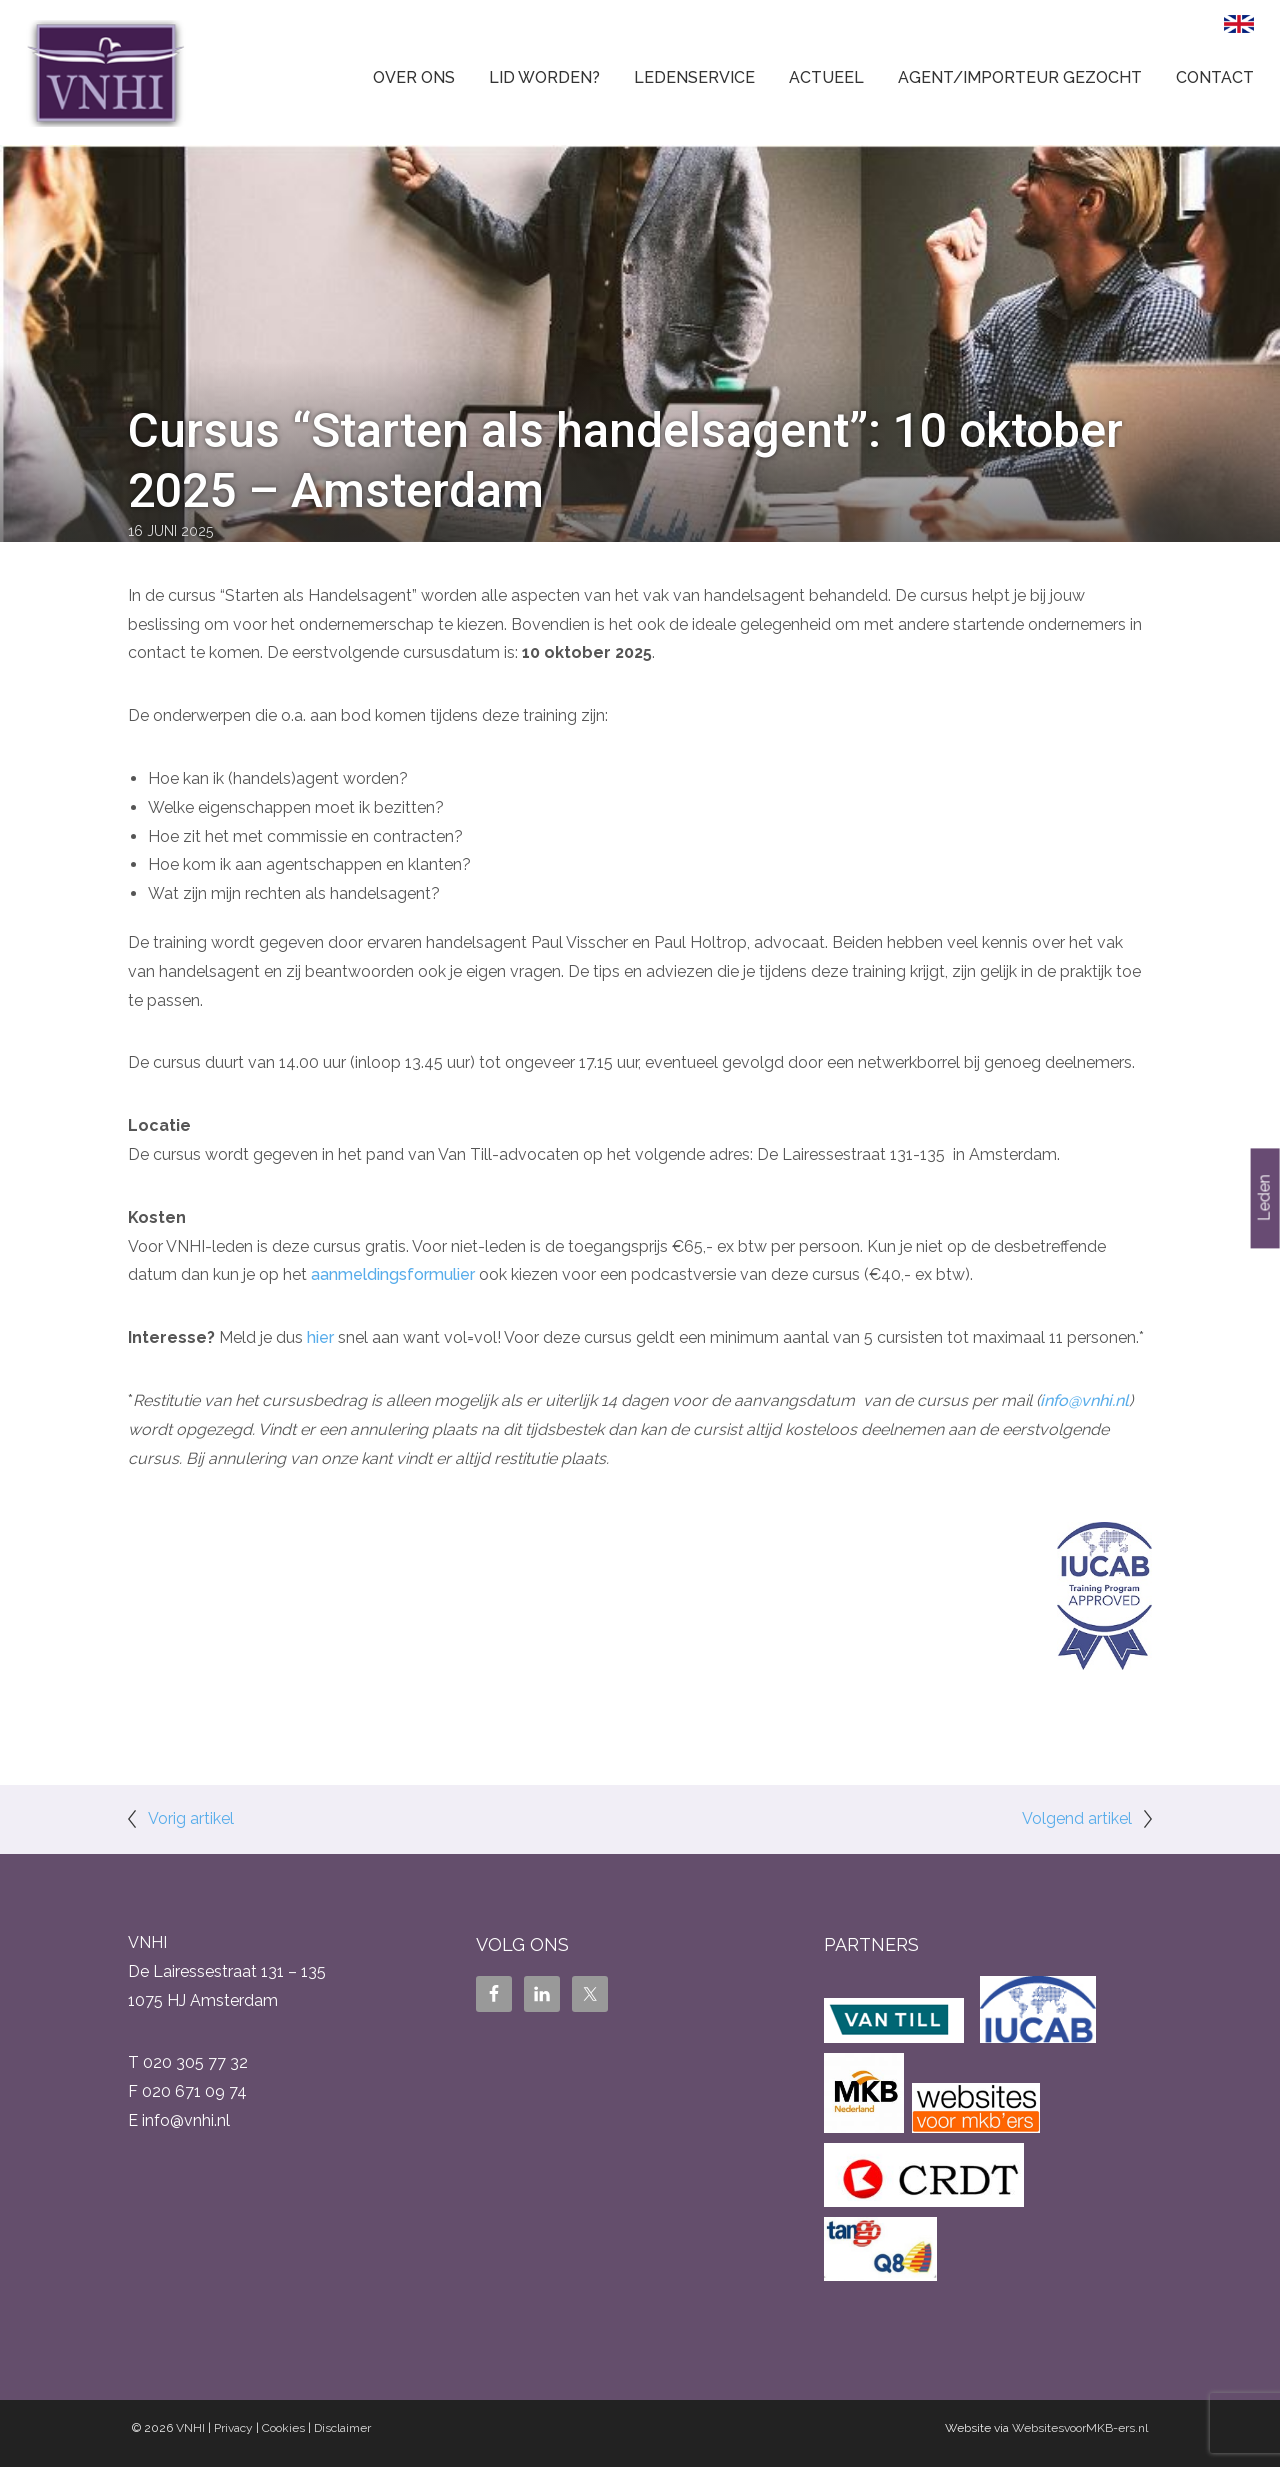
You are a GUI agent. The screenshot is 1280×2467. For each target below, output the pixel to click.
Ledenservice (694, 77)
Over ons (414, 77)
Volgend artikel (1077, 1818)
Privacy (233, 2428)
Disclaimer (342, 2428)
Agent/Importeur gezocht (1020, 77)
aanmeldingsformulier (393, 1274)
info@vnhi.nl (1084, 1400)
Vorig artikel (191, 1818)
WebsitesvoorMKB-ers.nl (1080, 2428)
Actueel (826, 77)
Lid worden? (544, 77)
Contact (1215, 77)
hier (320, 1337)
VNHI (190, 2428)
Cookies (283, 2428)
